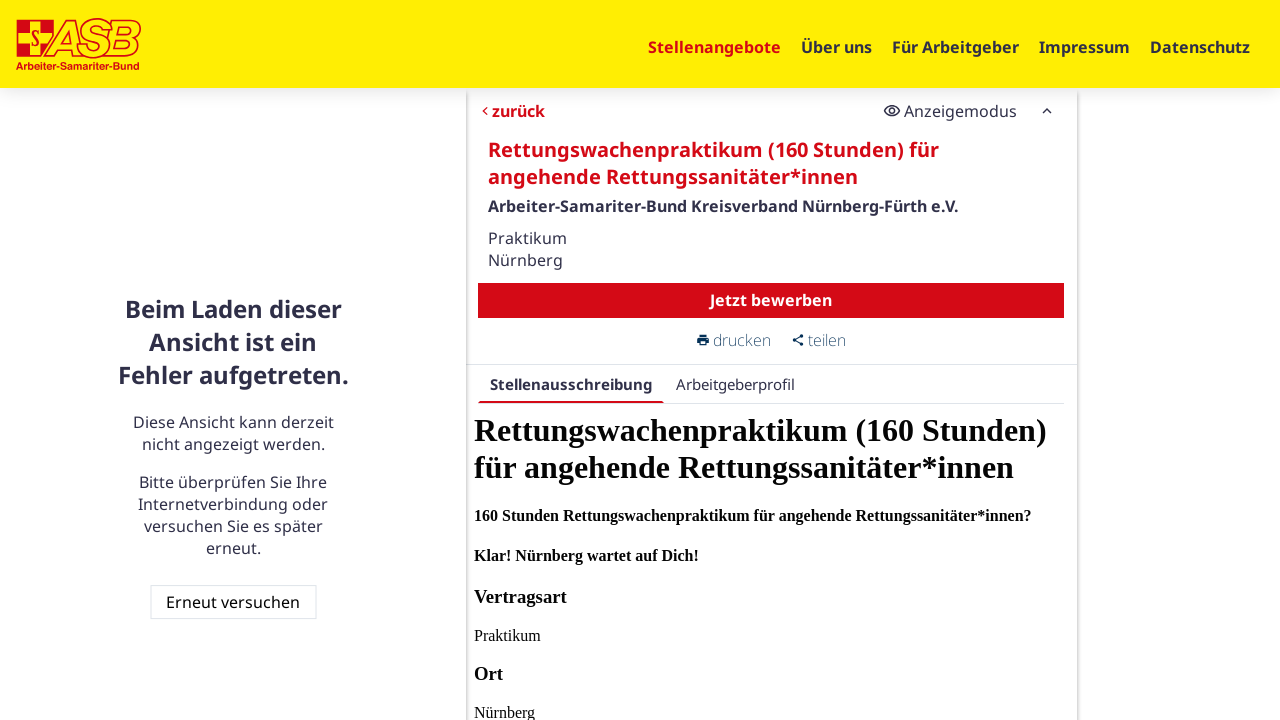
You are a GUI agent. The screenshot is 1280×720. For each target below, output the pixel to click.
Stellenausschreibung (571, 384)
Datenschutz (1200, 47)
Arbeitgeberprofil (735, 384)
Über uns (836, 47)
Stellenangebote (714, 47)
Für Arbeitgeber (955, 47)
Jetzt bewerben (771, 300)
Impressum (1084, 47)
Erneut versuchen (233, 602)
